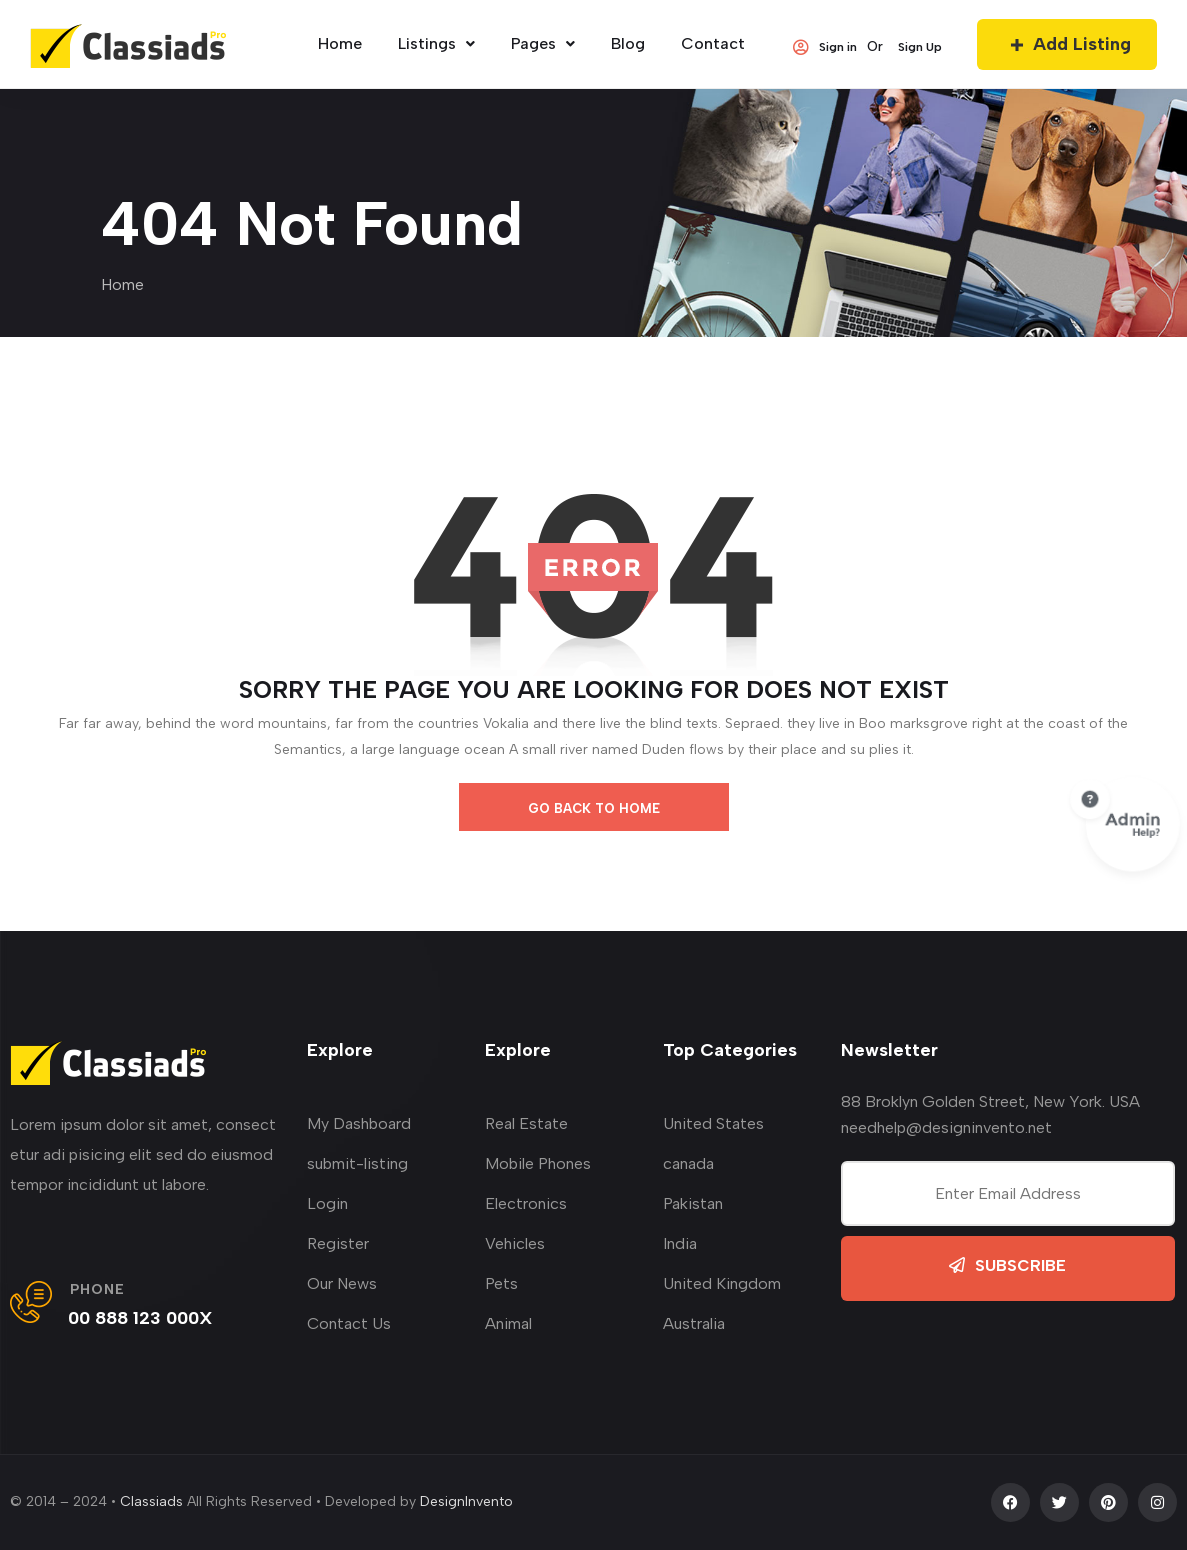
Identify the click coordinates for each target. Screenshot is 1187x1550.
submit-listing (357, 1163)
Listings (436, 43)
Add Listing (1066, 44)
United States (713, 1123)
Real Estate (526, 1123)
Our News (342, 1283)
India (680, 1243)
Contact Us (349, 1323)
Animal (508, 1323)
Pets (501, 1283)
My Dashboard (359, 1123)
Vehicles (515, 1243)
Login (327, 1203)
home (340, 43)
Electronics (526, 1203)
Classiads (151, 1501)
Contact (713, 43)
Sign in (825, 47)
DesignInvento (466, 1501)
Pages (543, 43)
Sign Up (920, 47)
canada (688, 1163)
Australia (694, 1323)
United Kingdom (722, 1283)
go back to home (594, 808)
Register (338, 1243)
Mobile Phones (538, 1163)
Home (122, 284)
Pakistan (693, 1203)
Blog (628, 43)
